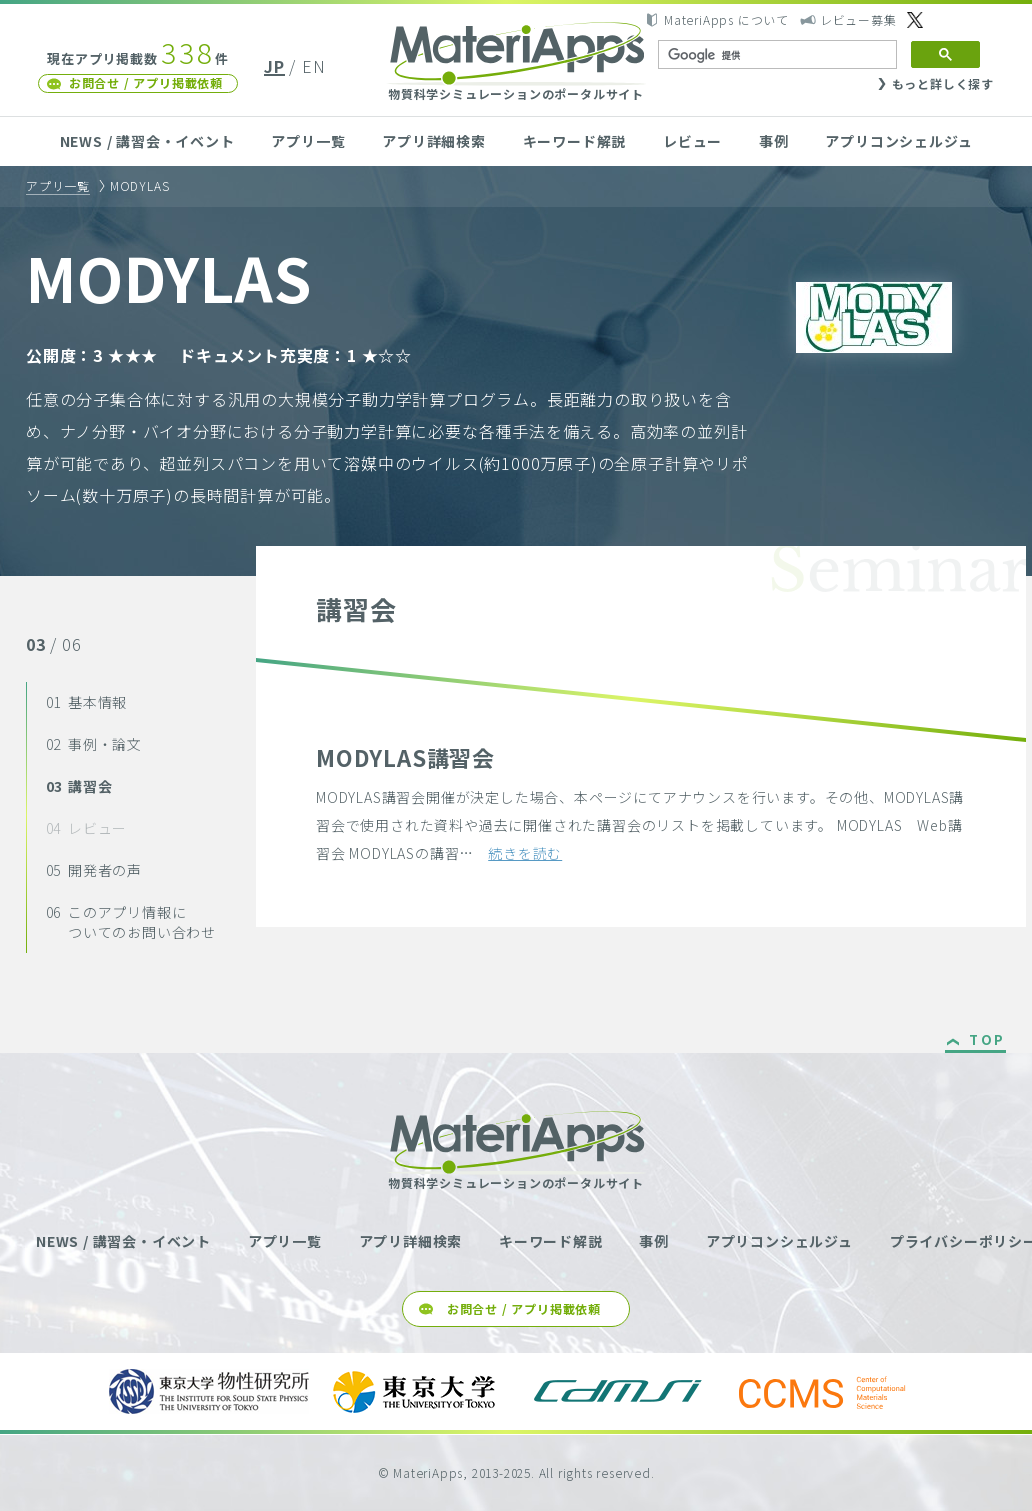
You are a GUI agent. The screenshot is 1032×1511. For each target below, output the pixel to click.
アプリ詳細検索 (434, 141)
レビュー (692, 141)
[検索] (775, 55)
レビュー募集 (858, 19)
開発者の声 (94, 870)
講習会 (79, 786)
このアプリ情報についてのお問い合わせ (131, 922)
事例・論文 (94, 744)
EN (314, 66)
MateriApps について (726, 19)
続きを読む (525, 853)
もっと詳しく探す (943, 83)
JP (274, 66)
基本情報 (87, 702)
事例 (774, 141)
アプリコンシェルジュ (898, 141)
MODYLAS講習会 (405, 757)
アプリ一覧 (308, 141)
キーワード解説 (575, 141)
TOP (987, 1041)
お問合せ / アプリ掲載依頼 (146, 82)
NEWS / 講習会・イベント (147, 141)
